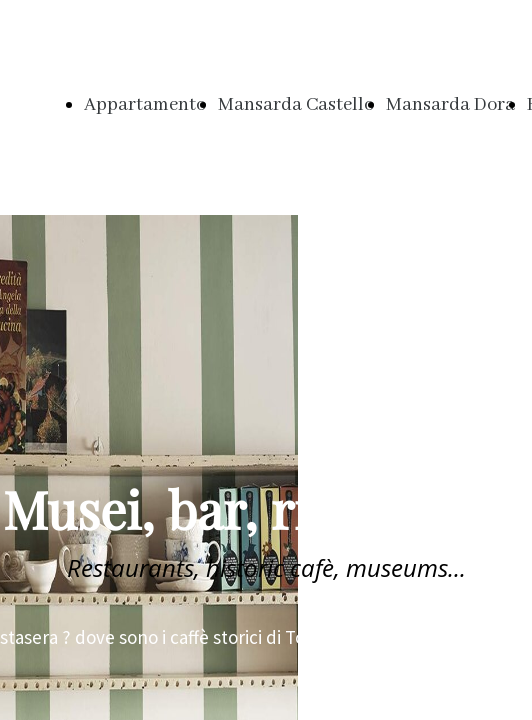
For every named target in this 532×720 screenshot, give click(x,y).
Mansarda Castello (296, 105)
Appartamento (145, 105)
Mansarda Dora (450, 105)
